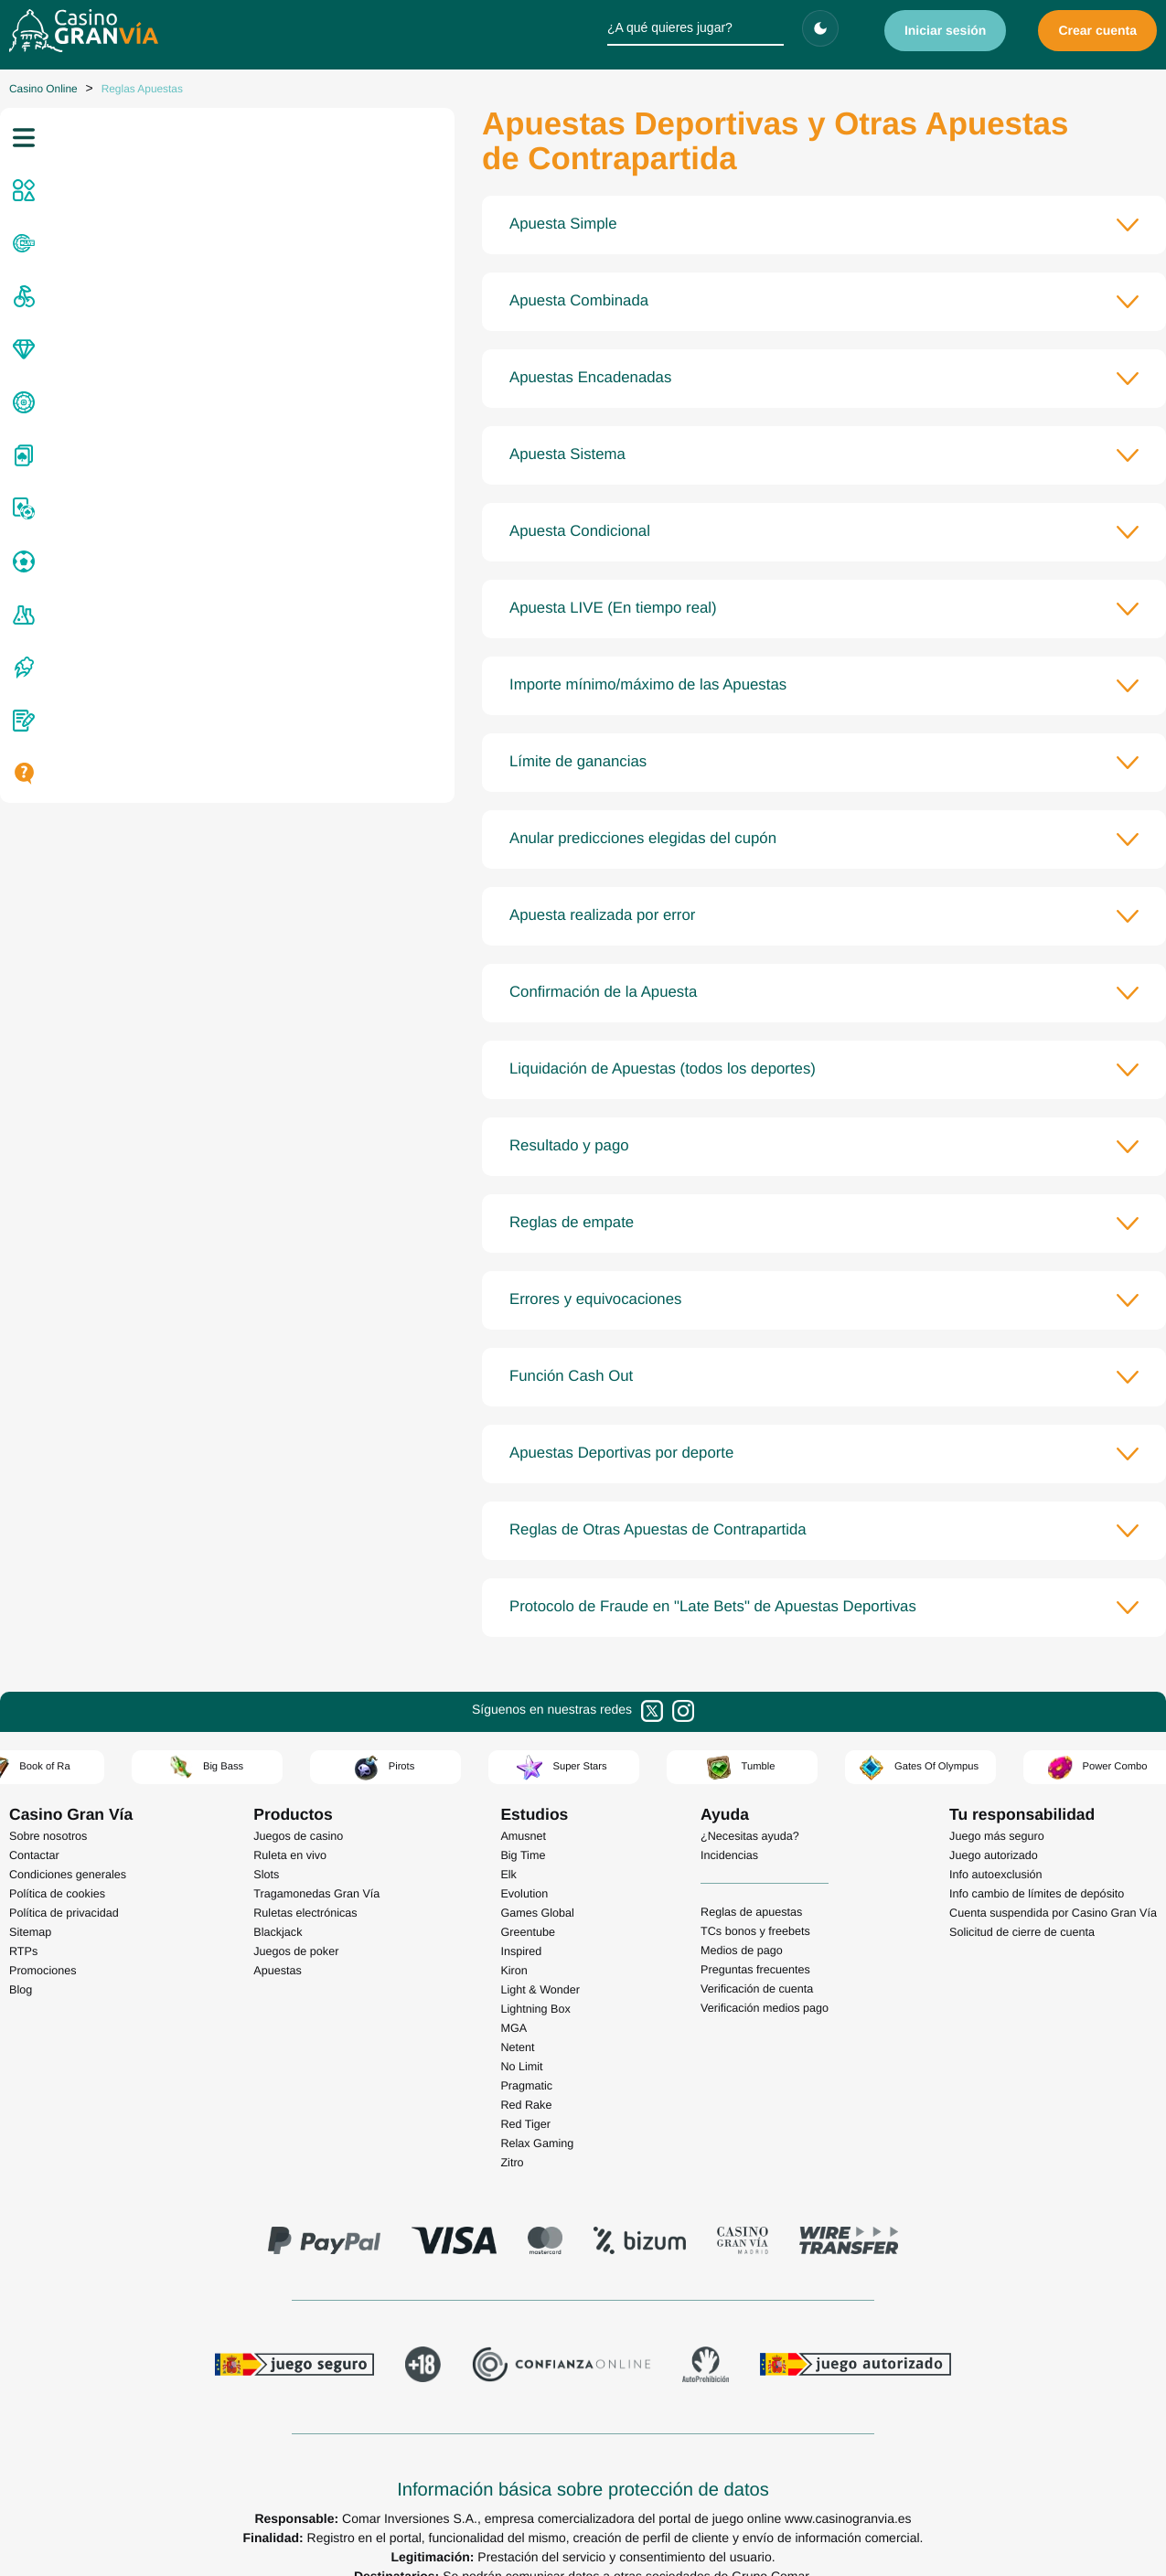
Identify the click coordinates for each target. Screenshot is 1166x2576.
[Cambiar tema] (820, 28)
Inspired (520, 1916)
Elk (508, 1839)
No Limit (521, 2032)
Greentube (527, 1897)
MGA (513, 1993)
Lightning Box (535, 1974)
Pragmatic (526, 2051)
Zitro (511, 2128)
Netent (517, 2012)
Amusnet (523, 1801)
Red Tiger (525, 2089)
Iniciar (945, 30)
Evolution (524, 1859)
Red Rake (525, 2070)
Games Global (537, 1878)
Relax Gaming (536, 2108)
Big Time (522, 1820)
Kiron (513, 1935)
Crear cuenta (1097, 30)
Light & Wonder (540, 1955)
